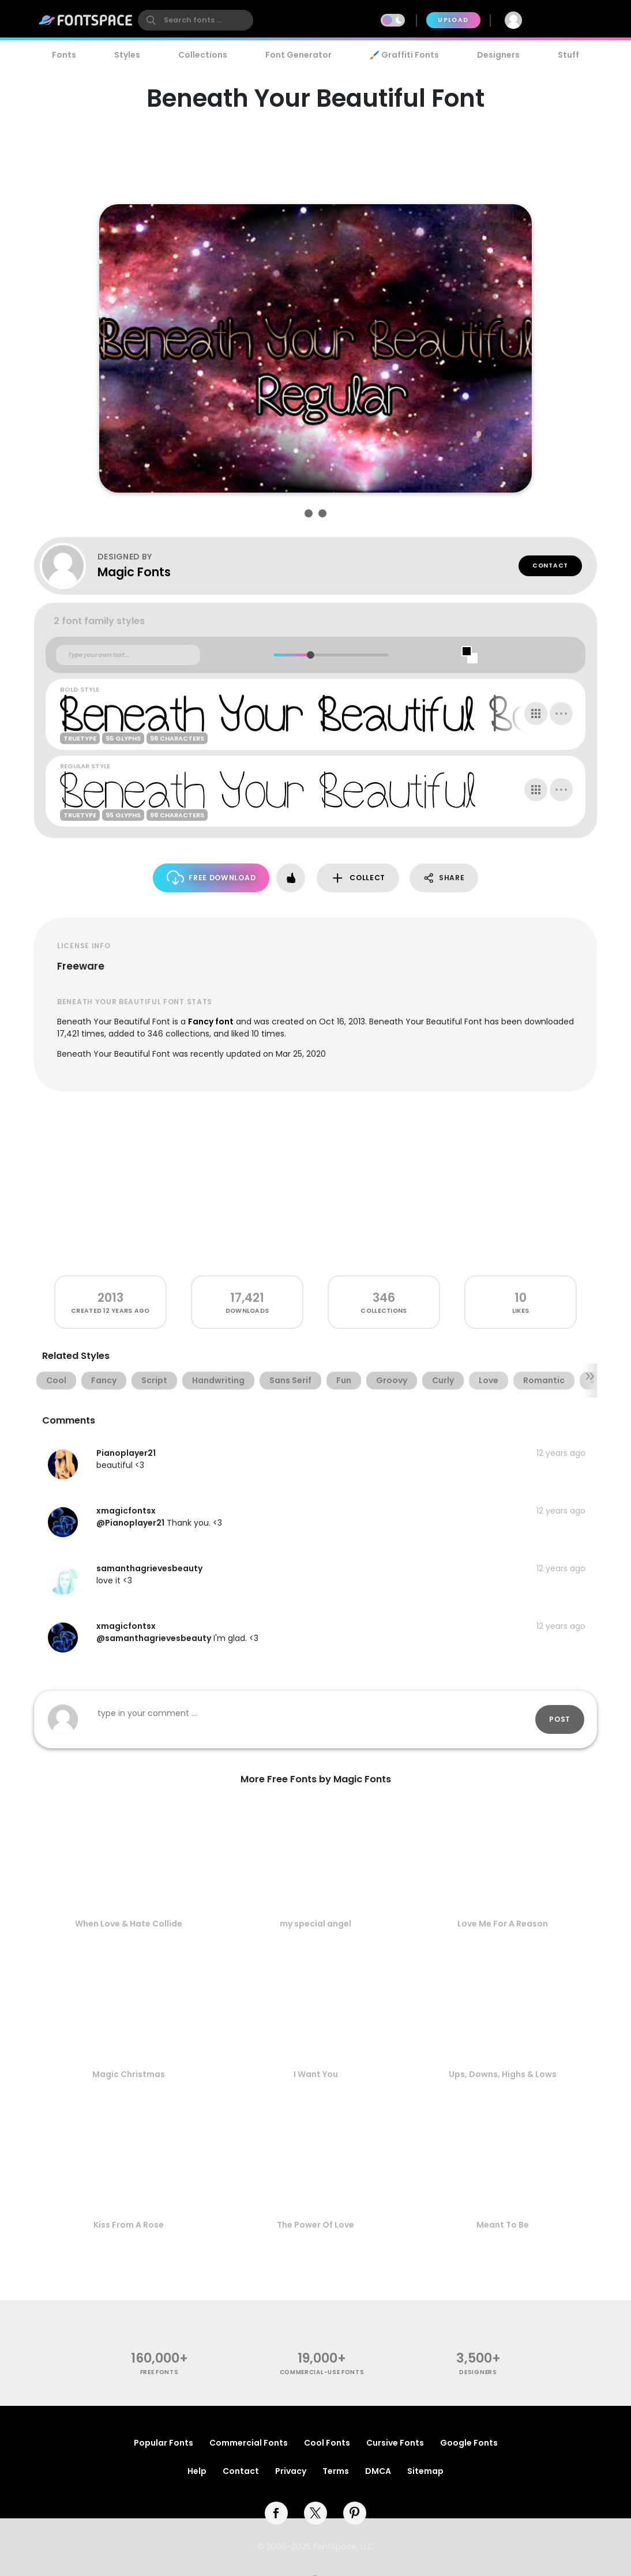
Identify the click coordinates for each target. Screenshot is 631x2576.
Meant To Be (502, 2224)
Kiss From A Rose (128, 2224)
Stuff (568, 55)
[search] (195, 20)
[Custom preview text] (128, 655)
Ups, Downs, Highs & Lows (503, 2074)
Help (196, 2471)
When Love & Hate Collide (128, 1923)
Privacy (290, 2471)
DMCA (378, 2471)
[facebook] (276, 2513)
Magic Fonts (134, 572)
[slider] (310, 655)
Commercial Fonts (248, 2443)
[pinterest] (354, 2513)
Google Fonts (469, 2443)
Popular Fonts (163, 2443)
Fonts (64, 55)
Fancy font (211, 1021)
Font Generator (298, 55)
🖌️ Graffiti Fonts (404, 55)
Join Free (566, 20)
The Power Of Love (315, 2224)
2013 (110, 1297)
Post (559, 1719)
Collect (357, 878)
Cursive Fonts (395, 2443)
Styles (127, 55)
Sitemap (425, 2471)
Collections (202, 55)
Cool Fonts (327, 2443)
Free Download (211, 877)
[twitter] (315, 2513)
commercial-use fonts (322, 2372)
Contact (550, 565)
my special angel (315, 1923)
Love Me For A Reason (502, 1923)
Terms (335, 2471)
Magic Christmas (128, 2074)
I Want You (316, 2074)
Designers (498, 55)
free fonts (159, 2372)
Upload (453, 20)
